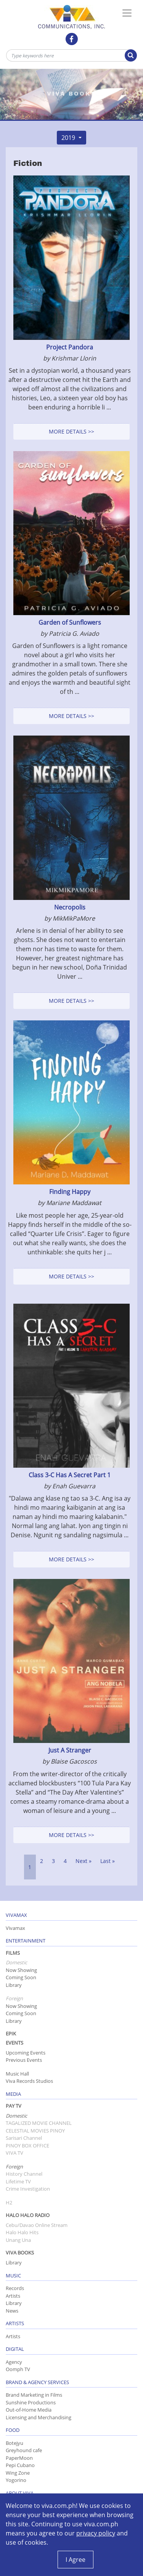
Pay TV (13, 2105)
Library (14, 1985)
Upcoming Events (25, 2052)
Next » (84, 1861)
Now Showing (21, 1970)
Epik (11, 2033)
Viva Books (20, 2252)
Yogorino (16, 2480)
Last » (107, 1861)
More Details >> (71, 431)
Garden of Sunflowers (70, 622)
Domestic (16, 2115)
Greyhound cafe (24, 2450)
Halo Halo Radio (28, 2215)
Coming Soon (21, 1977)
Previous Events (24, 2059)
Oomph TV (18, 2369)
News (12, 2310)
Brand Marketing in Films (34, 2394)
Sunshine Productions (31, 2402)
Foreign (14, 2166)
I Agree (75, 2559)
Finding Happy (69, 1191)
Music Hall (17, 2073)
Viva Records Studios (29, 2080)
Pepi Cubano (20, 2465)
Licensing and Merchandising (38, 2417)
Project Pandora (69, 347)
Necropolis (69, 907)
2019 (69, 137)
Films (13, 1952)
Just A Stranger (69, 1750)
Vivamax (15, 1928)
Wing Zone (18, 2472)
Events (14, 2042)
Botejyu (14, 2443)
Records (15, 2288)
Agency (14, 2361)
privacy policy (95, 2533)
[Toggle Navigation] (127, 13)
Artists (13, 2295)
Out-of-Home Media (28, 2409)
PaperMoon (19, 2457)
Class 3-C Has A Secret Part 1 (70, 1475)
